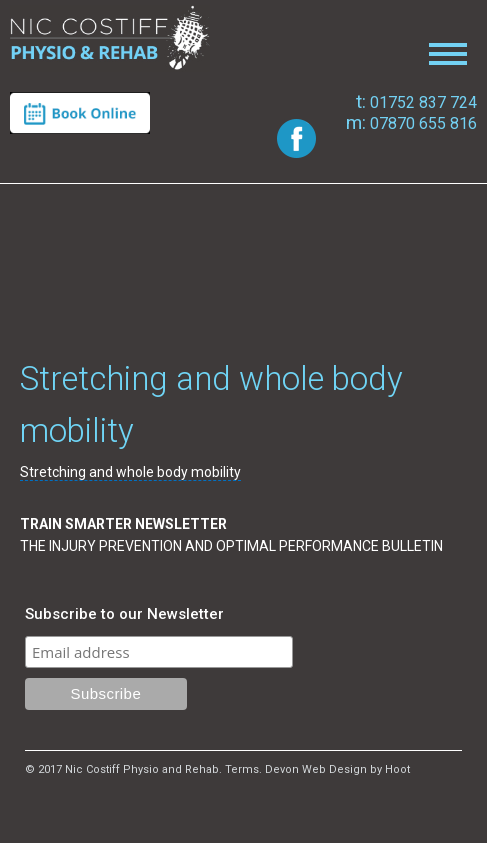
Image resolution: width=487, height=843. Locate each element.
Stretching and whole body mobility (130, 472)
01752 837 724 (416, 102)
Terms (242, 769)
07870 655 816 (411, 123)
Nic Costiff (110, 38)
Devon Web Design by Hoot (337, 769)
